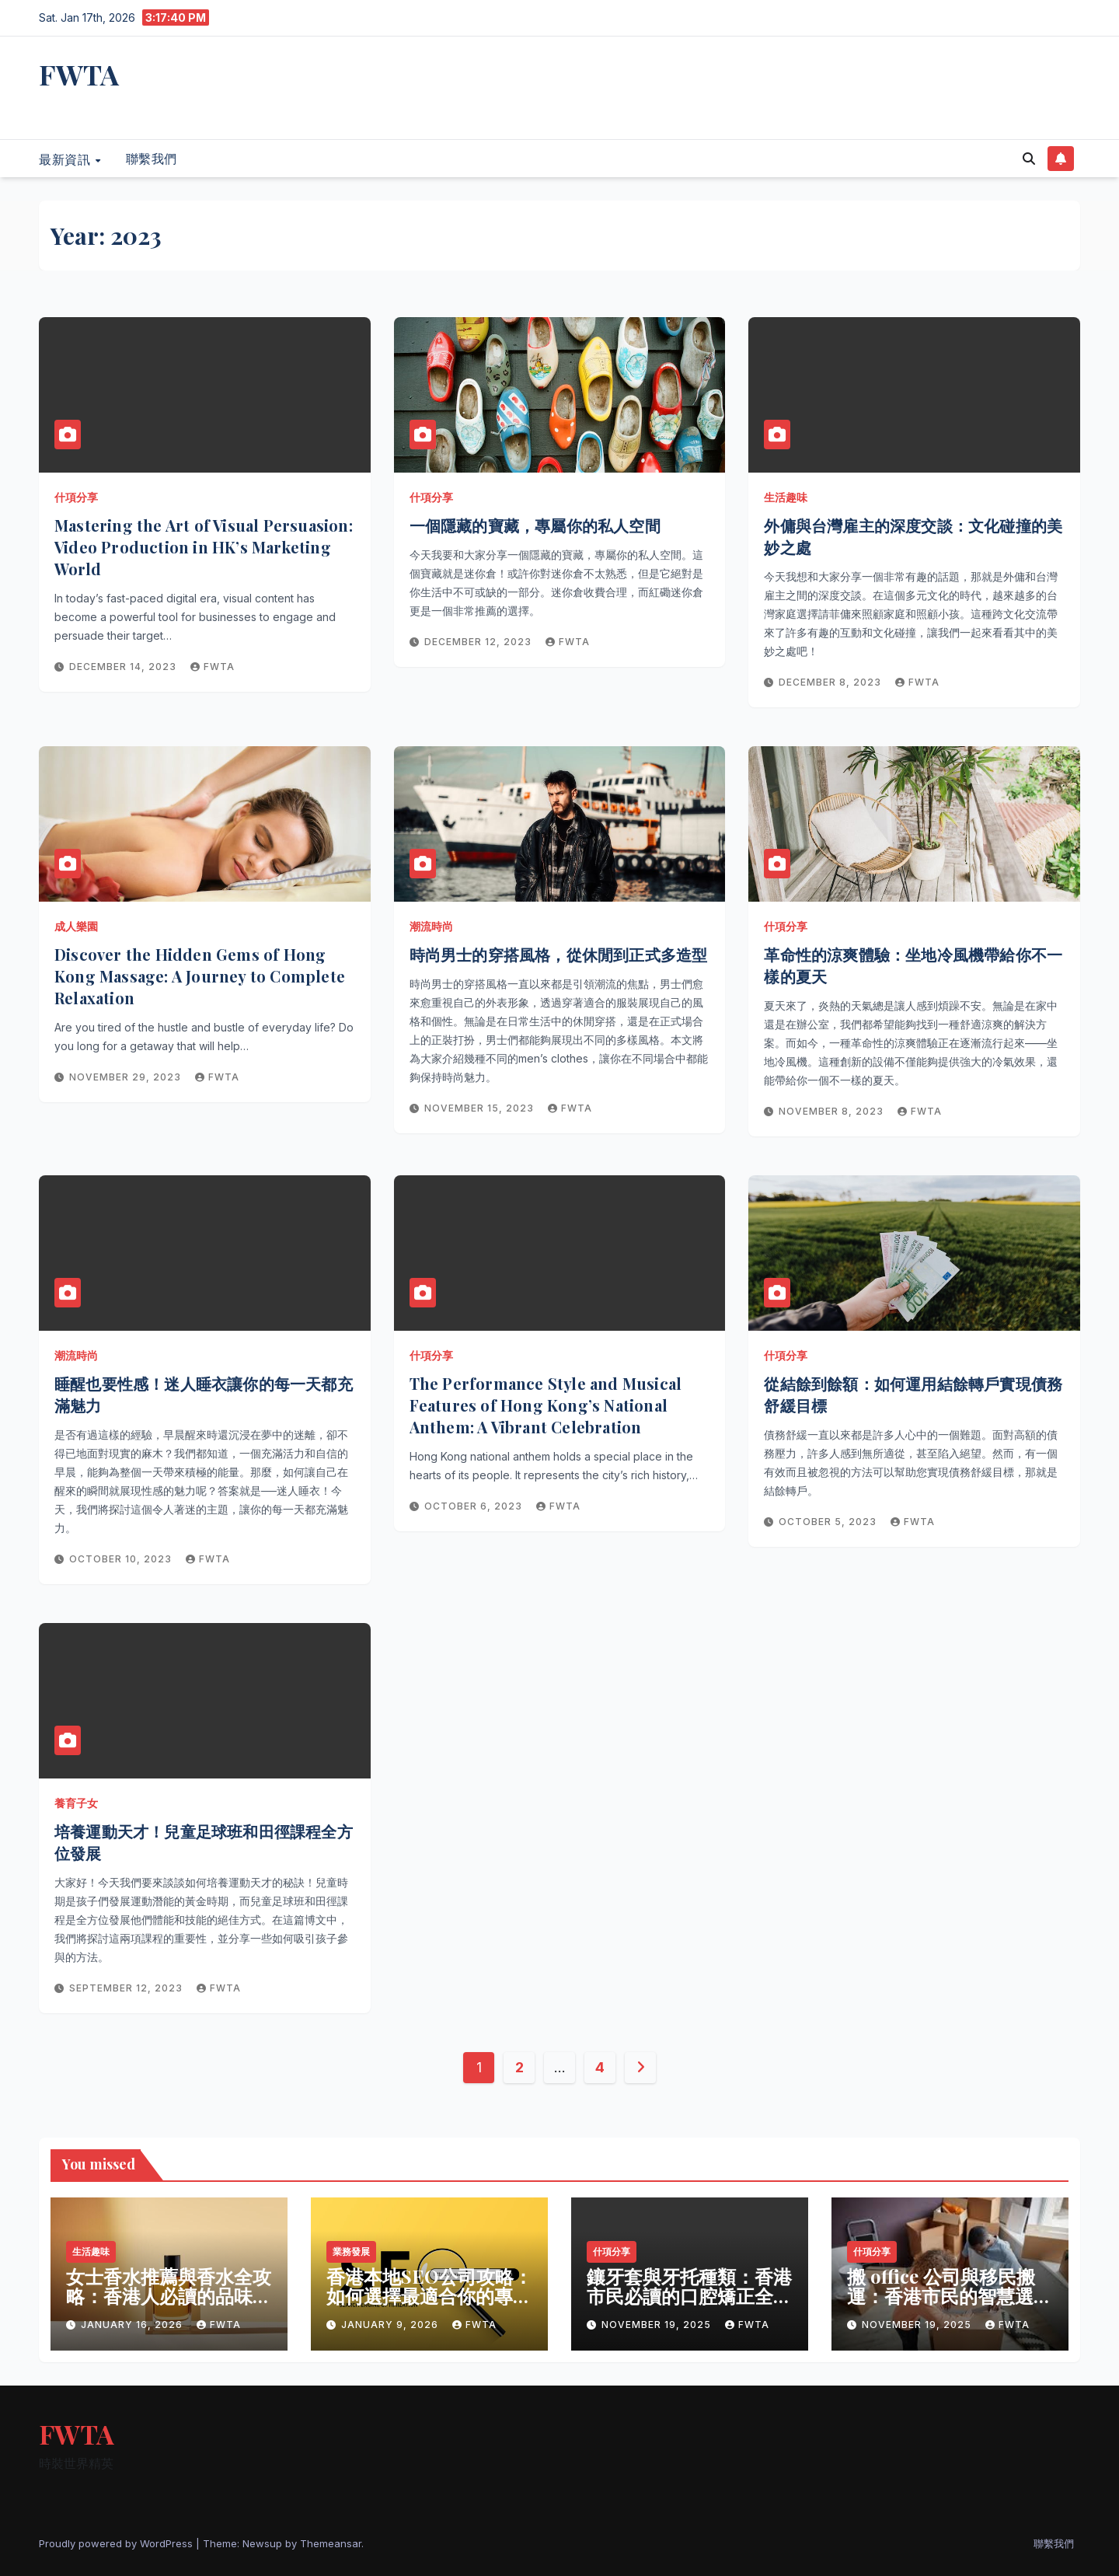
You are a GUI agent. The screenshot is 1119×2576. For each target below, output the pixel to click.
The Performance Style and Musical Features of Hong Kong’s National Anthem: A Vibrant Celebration (546, 1405)
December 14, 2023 (124, 666)
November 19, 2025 (657, 2324)
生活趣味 (785, 497)
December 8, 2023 (831, 682)
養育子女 (76, 1803)
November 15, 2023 (480, 1108)
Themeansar (330, 2543)
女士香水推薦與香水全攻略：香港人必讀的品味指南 (168, 2295)
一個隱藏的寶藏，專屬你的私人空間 (535, 525)
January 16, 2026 (133, 2324)
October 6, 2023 (474, 1506)
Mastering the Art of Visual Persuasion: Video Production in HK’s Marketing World (203, 547)
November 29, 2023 (126, 1077)
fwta (212, 666)
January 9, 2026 (391, 2324)
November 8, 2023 (833, 1111)
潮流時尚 (431, 926)
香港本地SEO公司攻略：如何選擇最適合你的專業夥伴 (429, 2295)
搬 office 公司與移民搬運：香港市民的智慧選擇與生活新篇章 (949, 2295)
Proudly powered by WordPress (117, 2543)
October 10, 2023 (122, 1559)
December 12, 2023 (479, 641)
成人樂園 (76, 926)
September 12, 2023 (127, 1988)
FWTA (79, 73)
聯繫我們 (151, 158)
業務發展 (351, 2251)
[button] (1029, 158)
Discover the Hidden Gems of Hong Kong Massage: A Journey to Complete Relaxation (199, 976)
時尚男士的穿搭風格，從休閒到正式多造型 (559, 954)
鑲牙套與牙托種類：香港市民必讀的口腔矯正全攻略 (689, 2295)
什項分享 (76, 497)
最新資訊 (66, 158)
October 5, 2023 (829, 1521)
